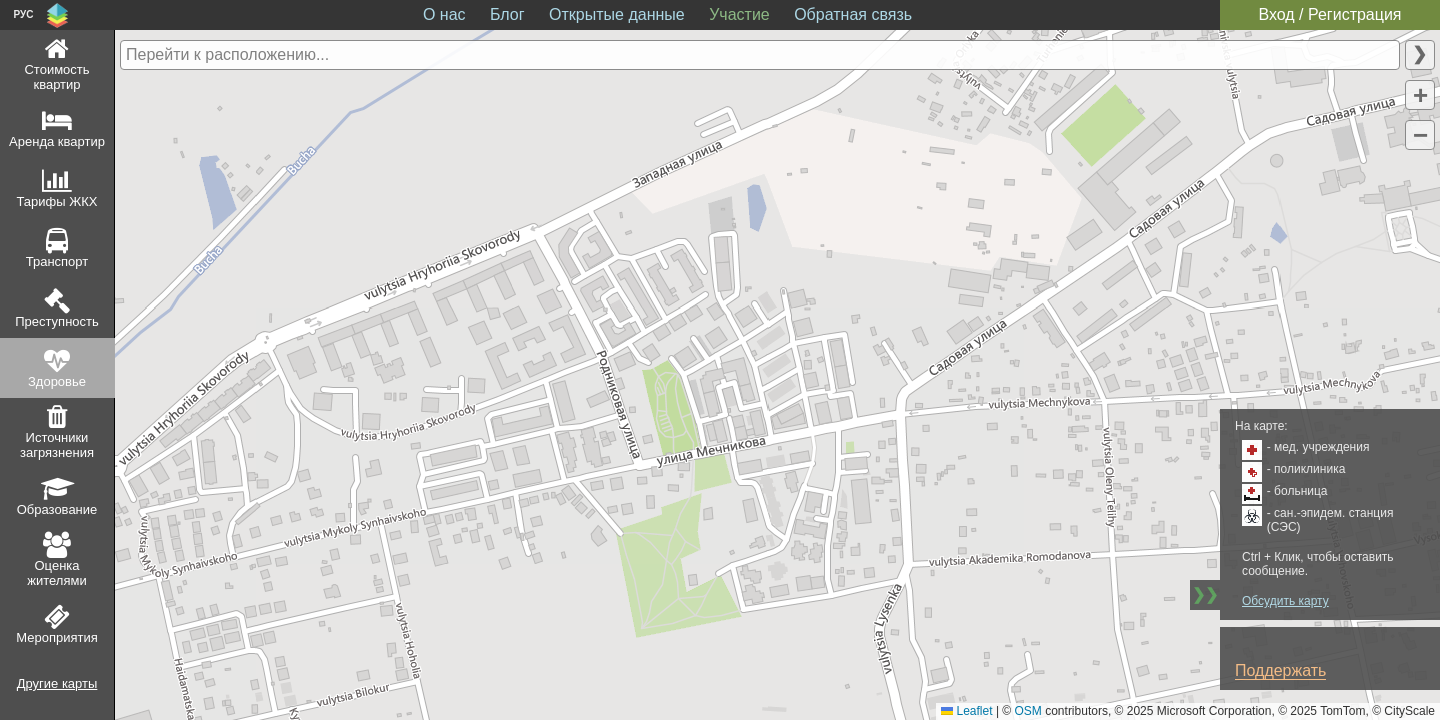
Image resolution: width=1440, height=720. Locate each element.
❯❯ (1205, 594)
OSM (1028, 711)
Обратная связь (853, 14)
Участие (739, 14)
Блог (507, 14)
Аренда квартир (57, 141)
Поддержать (1280, 670)
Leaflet (966, 711)
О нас (444, 14)
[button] (1420, 95)
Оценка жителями (56, 573)
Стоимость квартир (56, 77)
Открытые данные (617, 14)
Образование (57, 509)
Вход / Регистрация (1329, 14)
